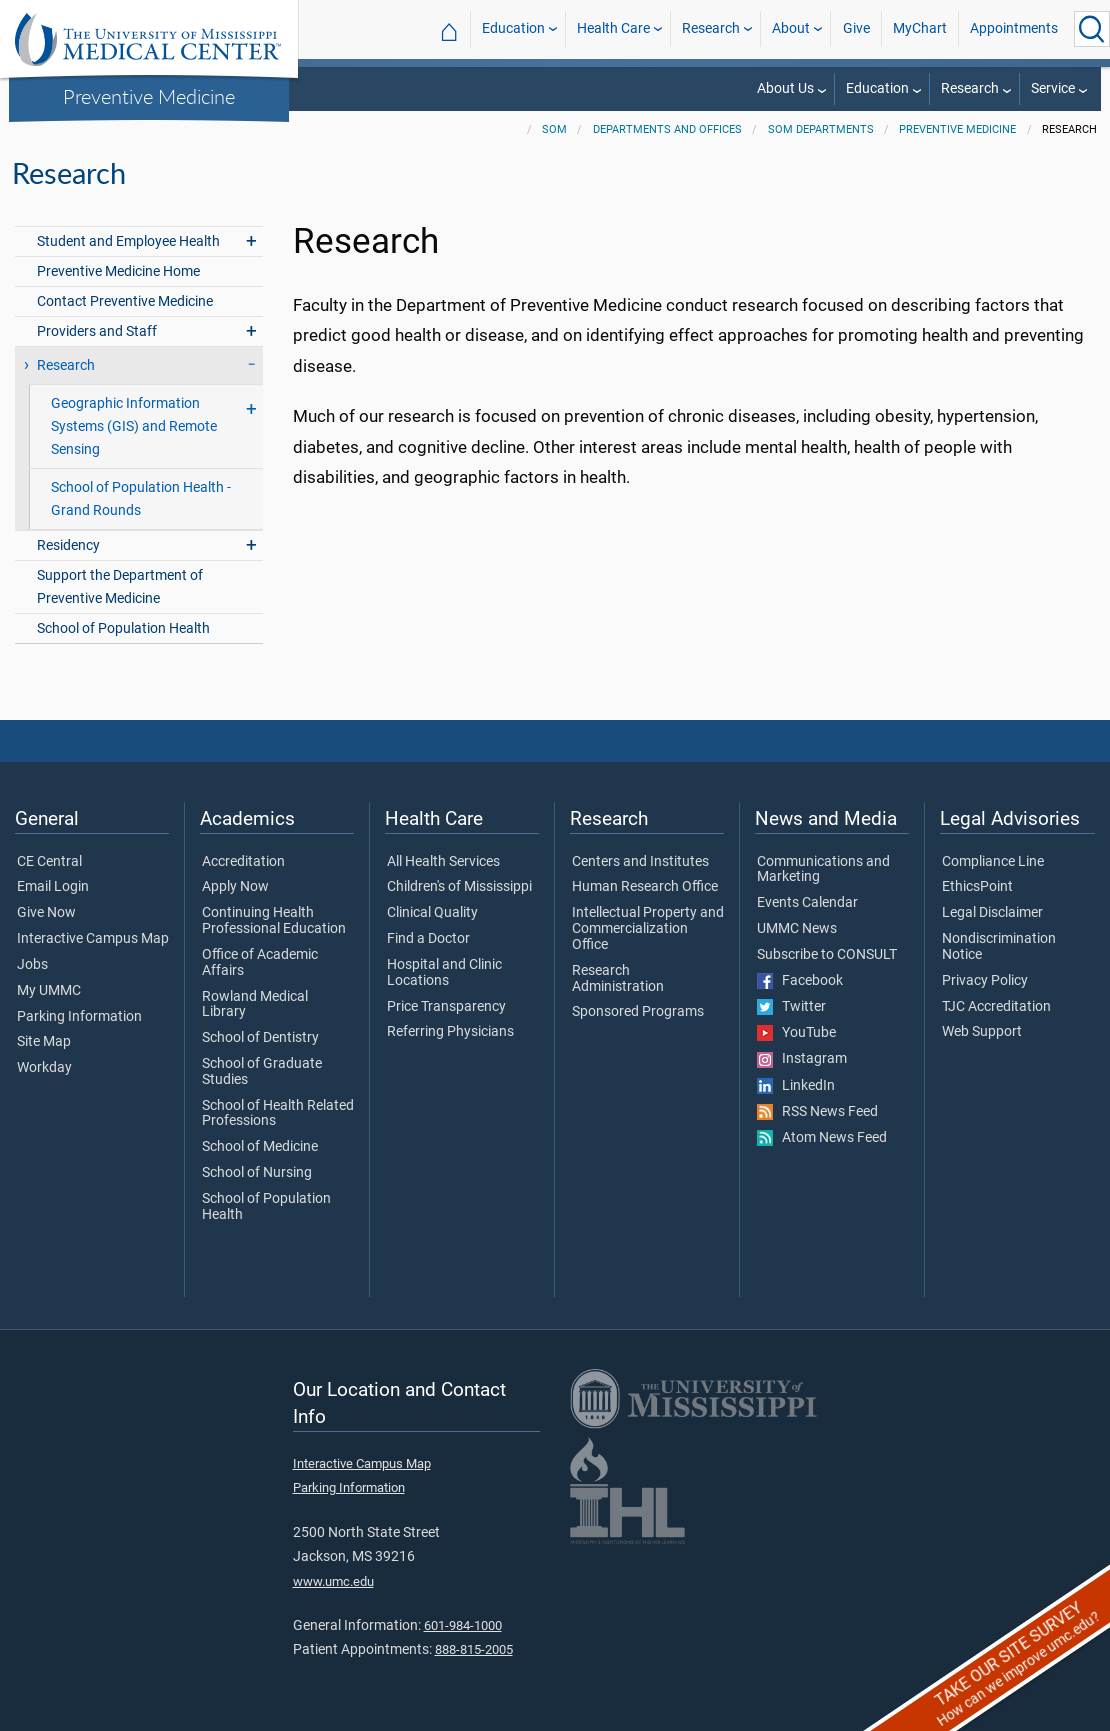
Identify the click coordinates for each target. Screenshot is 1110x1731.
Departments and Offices (667, 129)
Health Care (613, 28)
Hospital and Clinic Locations (444, 973)
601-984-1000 (463, 1625)
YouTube (796, 1033)
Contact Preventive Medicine (125, 301)
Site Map (44, 1042)
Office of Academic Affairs (260, 963)
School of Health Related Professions (278, 1114)
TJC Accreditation (996, 1007)
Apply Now (235, 887)
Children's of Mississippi (459, 887)
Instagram (802, 1059)
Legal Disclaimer (992, 913)
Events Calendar (807, 903)
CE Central (49, 862)
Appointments (1014, 28)
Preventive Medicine (149, 96)
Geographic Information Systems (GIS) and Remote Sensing (134, 426)
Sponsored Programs (638, 1012)
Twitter (791, 1007)
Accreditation (243, 862)
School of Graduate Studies (262, 1072)
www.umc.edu (333, 1581)
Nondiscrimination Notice (999, 947)
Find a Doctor (428, 939)
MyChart (920, 28)
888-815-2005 (474, 1649)
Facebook (800, 981)
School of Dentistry (260, 1038)
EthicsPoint (977, 887)
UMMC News (797, 929)
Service (1053, 88)
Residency (68, 545)
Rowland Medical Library (255, 1005)
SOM (554, 129)
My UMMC (49, 991)
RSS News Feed (817, 1112)
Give (856, 28)
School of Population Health (123, 628)
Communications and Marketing (823, 870)
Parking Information (79, 1017)
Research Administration (618, 979)
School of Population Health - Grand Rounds (141, 499)
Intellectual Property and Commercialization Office (648, 928)
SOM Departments (821, 129)
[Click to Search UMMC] (1092, 29)
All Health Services (443, 862)
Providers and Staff (97, 331)
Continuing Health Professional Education (274, 921)
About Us (785, 88)
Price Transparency (446, 1007)
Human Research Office (645, 887)
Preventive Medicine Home (118, 271)
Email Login (53, 887)
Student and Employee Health (128, 241)
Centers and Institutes (640, 862)
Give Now (46, 913)
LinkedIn (796, 1086)
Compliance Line (993, 862)
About (791, 28)
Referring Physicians (450, 1032)
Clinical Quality (432, 913)
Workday (44, 1068)
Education (513, 28)
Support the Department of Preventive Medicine (120, 587)
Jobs (32, 965)
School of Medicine (260, 1147)
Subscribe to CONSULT (827, 955)
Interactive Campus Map (93, 939)
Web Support (982, 1032)
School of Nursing (257, 1173)
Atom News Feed (822, 1138)
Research (711, 28)
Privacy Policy (985, 981)
